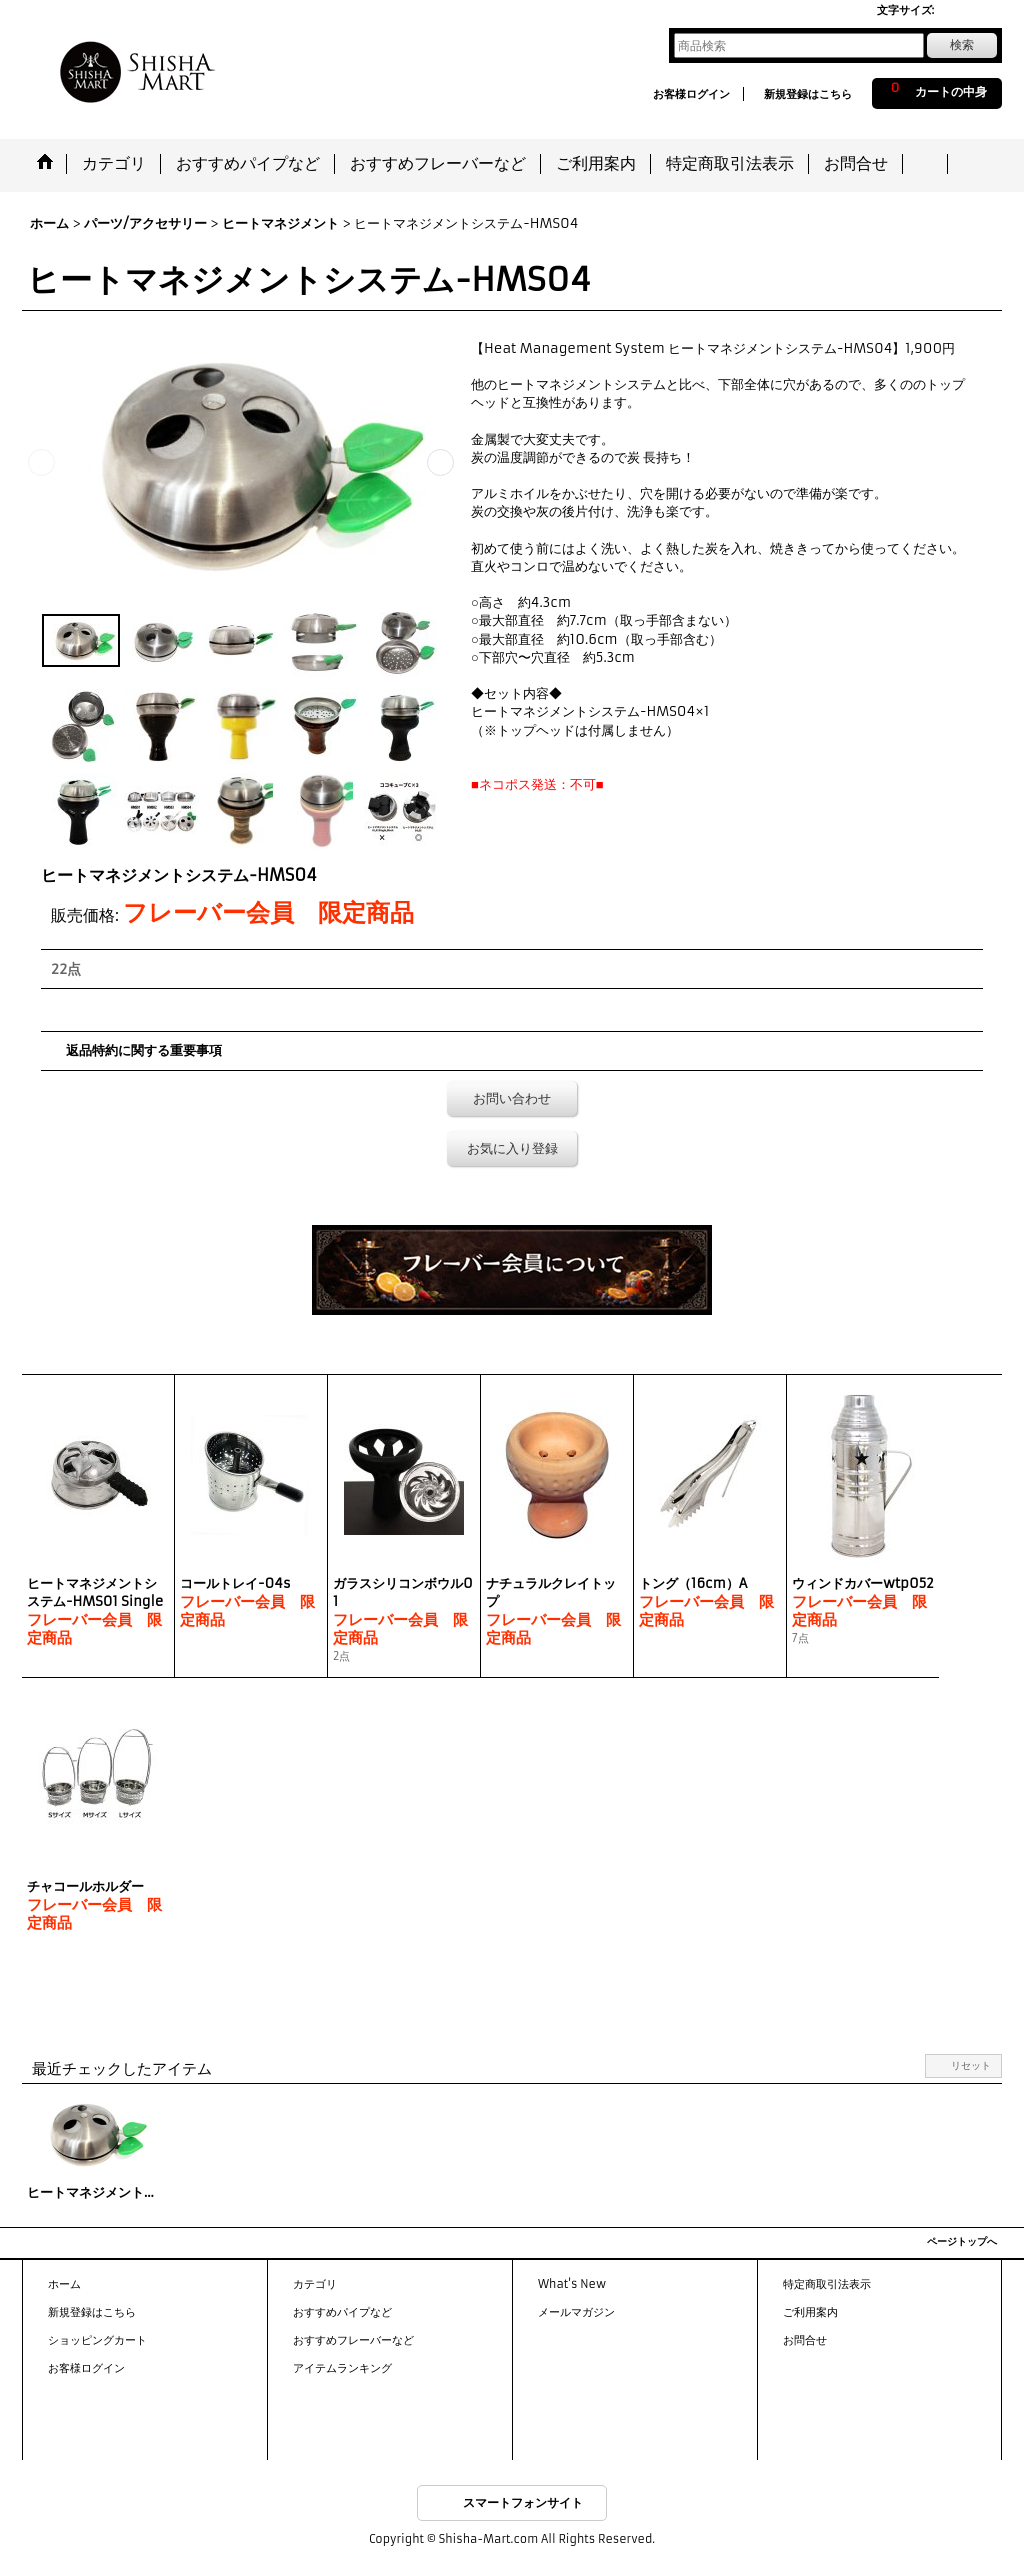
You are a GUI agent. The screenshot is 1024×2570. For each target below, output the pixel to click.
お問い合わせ (512, 1098)
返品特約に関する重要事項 (144, 1050)
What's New (572, 2284)
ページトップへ (962, 2241)
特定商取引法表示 (827, 2284)
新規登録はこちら (808, 94)
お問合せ (805, 2340)
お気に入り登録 (512, 1148)
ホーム (64, 2284)
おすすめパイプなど (342, 2312)
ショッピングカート (97, 2340)
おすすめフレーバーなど (353, 2340)
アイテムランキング (342, 2368)
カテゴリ (315, 2284)
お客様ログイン (691, 94)
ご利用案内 (810, 2312)
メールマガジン (576, 2312)
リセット (971, 2065)
